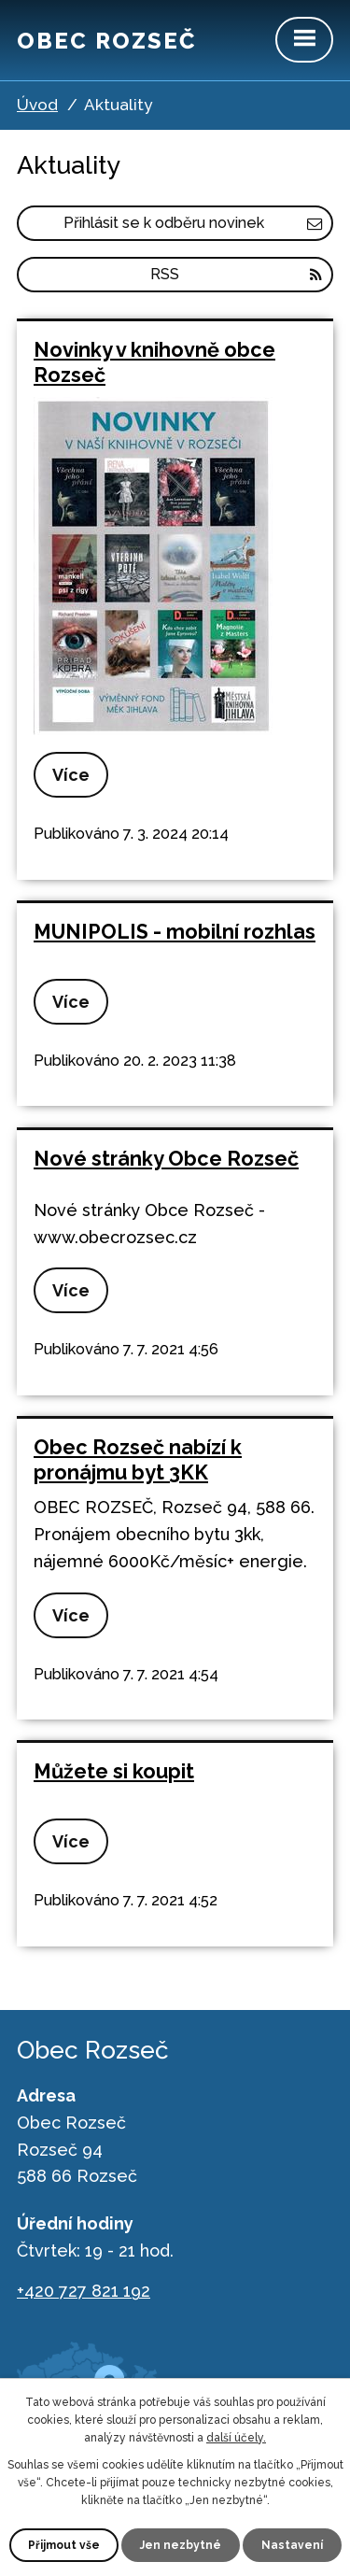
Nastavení (292, 2545)
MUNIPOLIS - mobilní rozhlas (174, 931)
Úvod (37, 104)
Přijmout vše (64, 2545)
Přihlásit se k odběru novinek (192, 223)
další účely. (236, 2437)
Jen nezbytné (180, 2545)
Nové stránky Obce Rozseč (166, 1158)
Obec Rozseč (106, 40)
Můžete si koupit (114, 1771)
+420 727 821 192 (83, 2290)
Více (71, 775)
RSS (236, 274)
